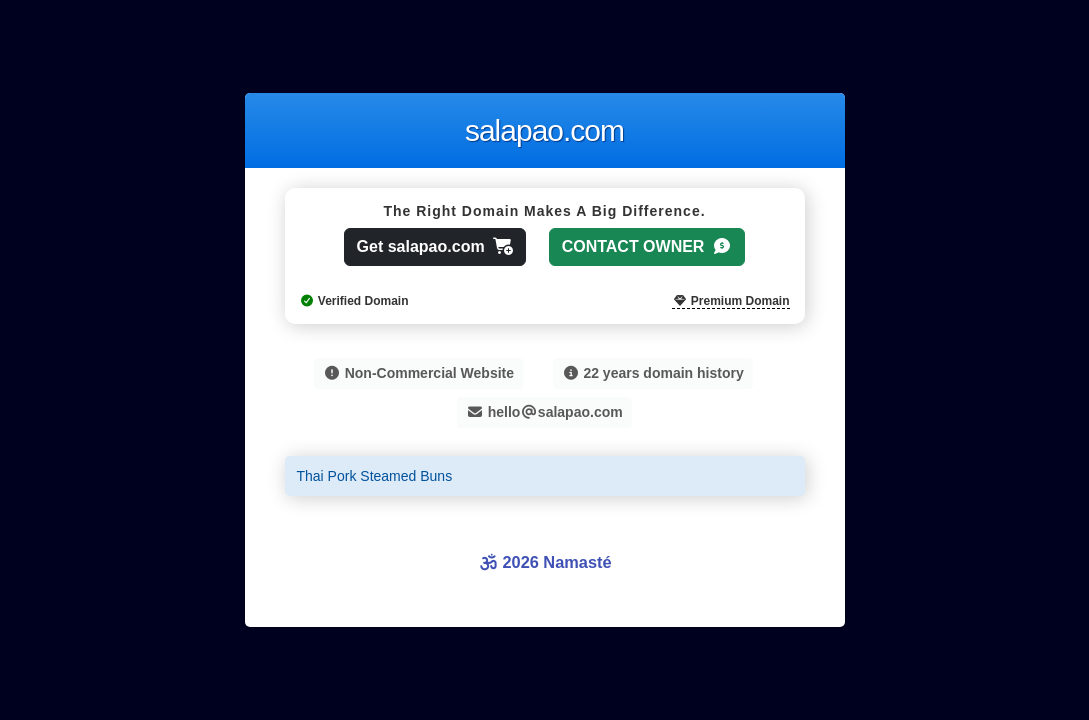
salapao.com (544, 130)
